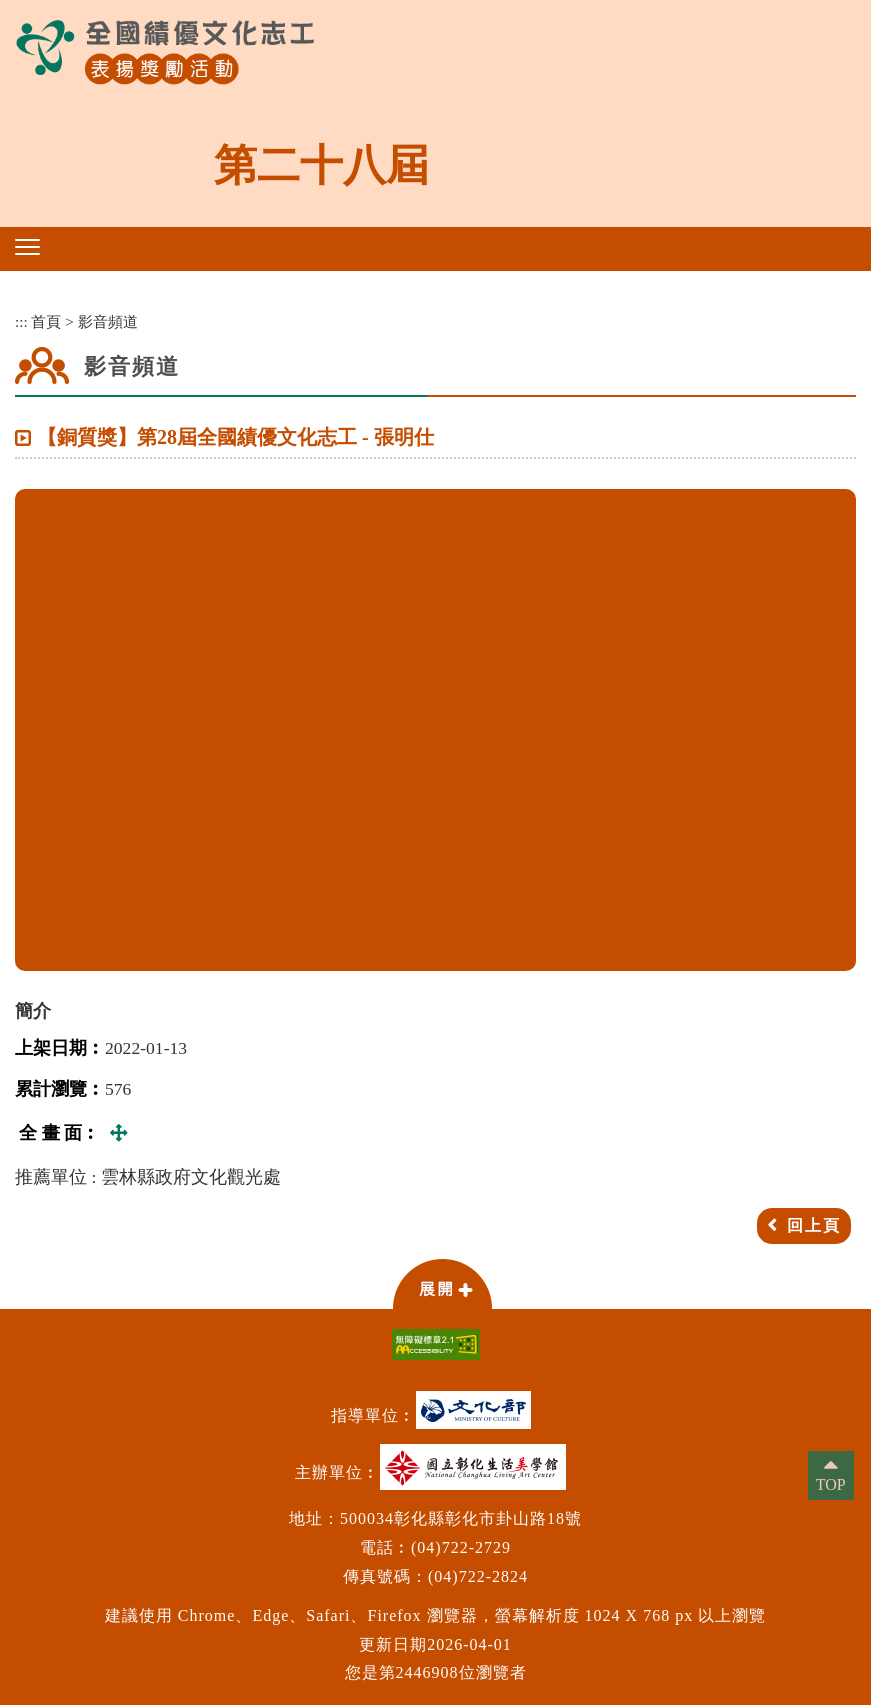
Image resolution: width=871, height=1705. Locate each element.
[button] (27, 247)
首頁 (46, 321)
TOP (831, 1484)
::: (21, 321)
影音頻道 (108, 321)
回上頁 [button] (814, 1225)
